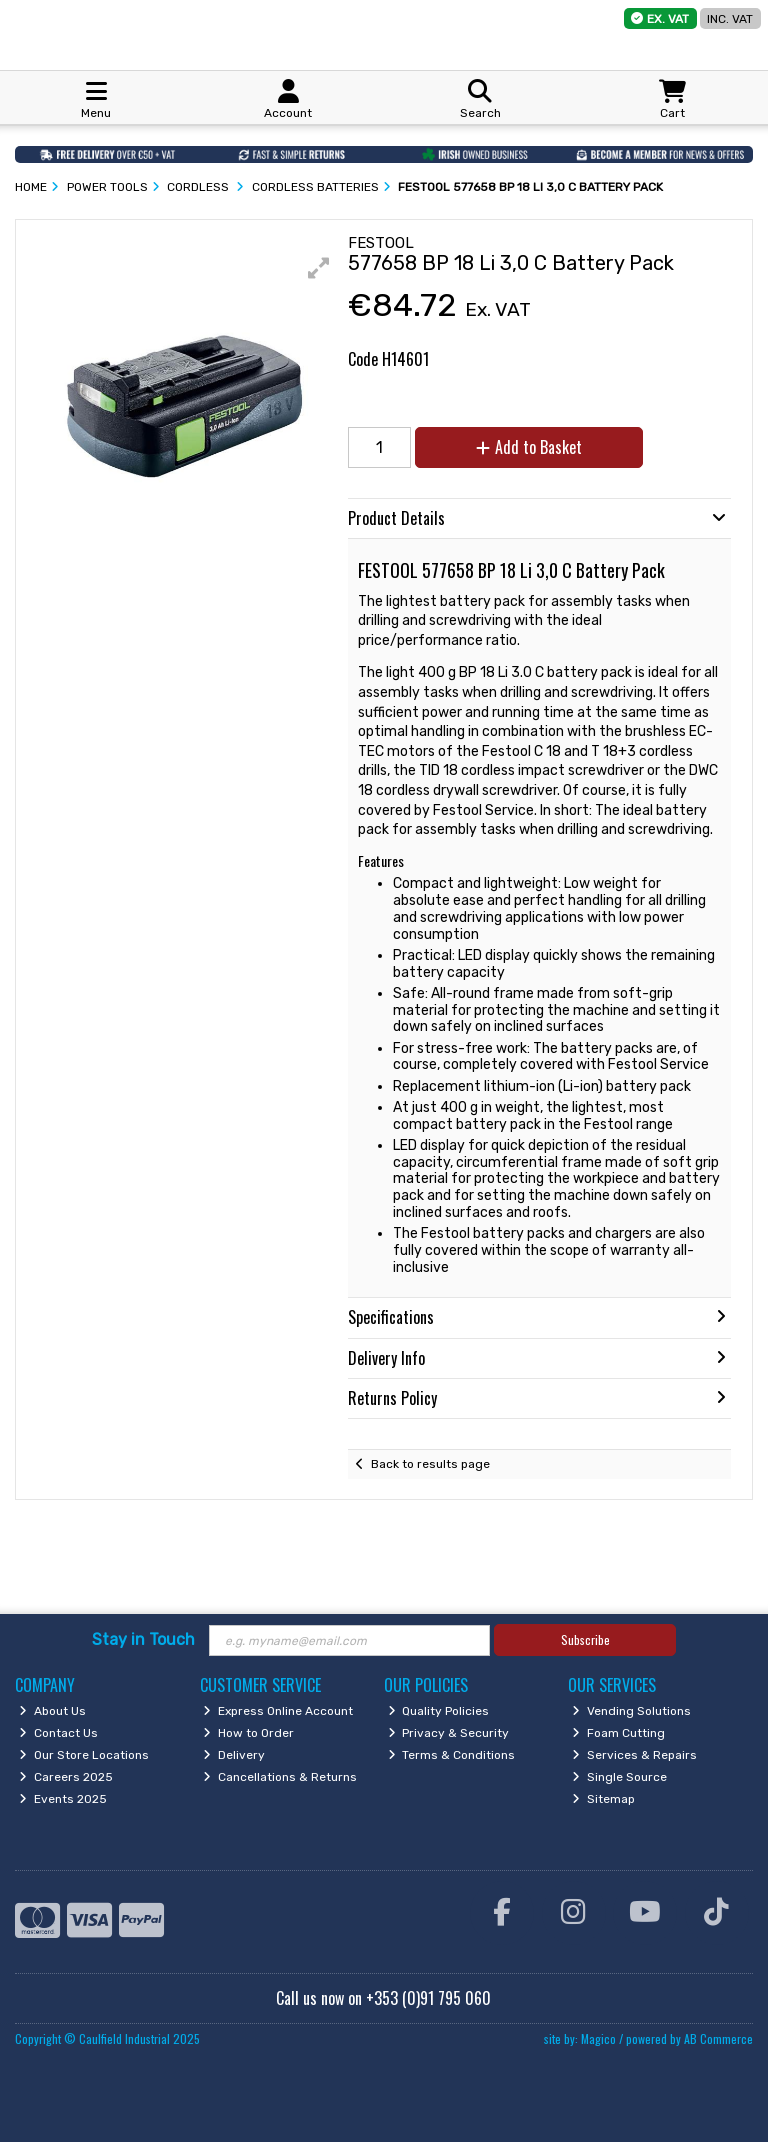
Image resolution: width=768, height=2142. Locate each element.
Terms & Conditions (452, 1755)
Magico (598, 2038)
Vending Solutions (631, 1711)
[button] (319, 268)
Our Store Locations (84, 1755)
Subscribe (585, 1639)
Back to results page (430, 1464)
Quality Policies (439, 1711)
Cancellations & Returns (280, 1777)
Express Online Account (278, 1711)
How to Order (248, 1733)
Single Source (619, 1777)
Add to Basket (529, 447)
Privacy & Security (449, 1733)
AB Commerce (718, 2038)
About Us (52, 1711)
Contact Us (58, 1733)
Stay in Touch (143, 1639)
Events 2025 (63, 1799)
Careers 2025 (66, 1777)
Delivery (234, 1755)
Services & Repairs (634, 1755)
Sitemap (603, 1799)
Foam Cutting (618, 1733)
